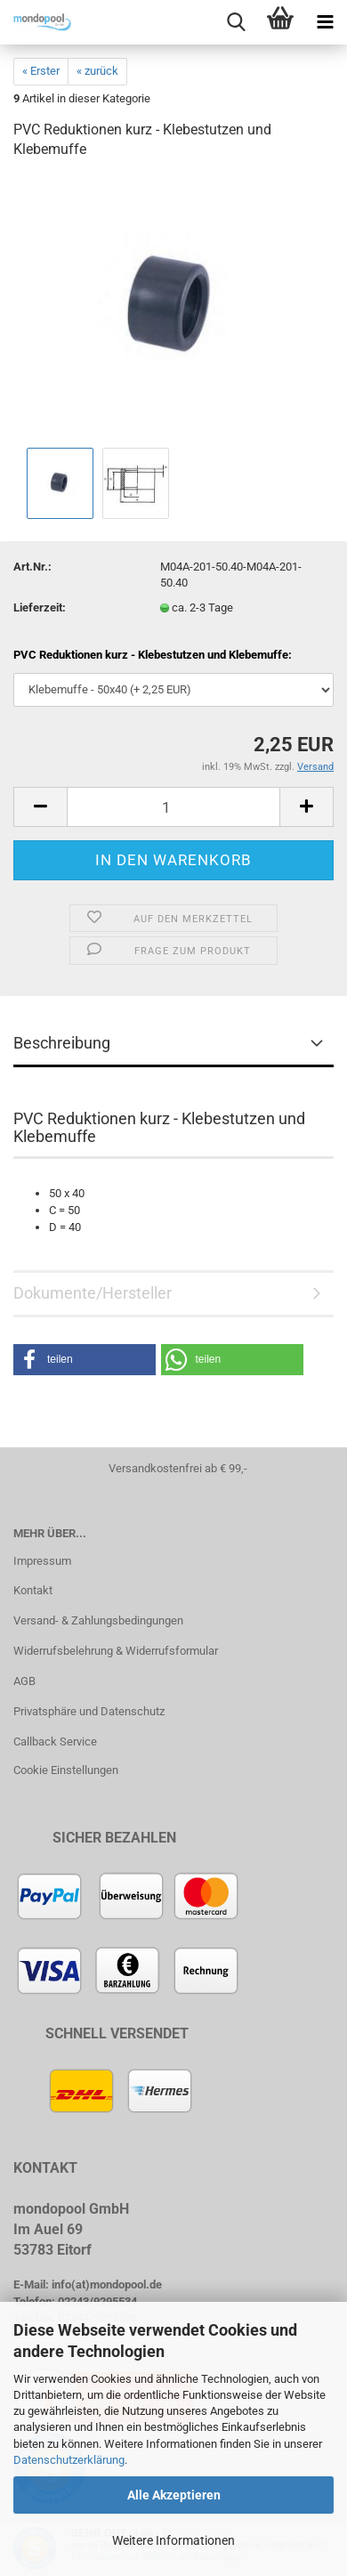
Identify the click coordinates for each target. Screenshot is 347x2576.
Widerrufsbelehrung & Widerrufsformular (115, 1650)
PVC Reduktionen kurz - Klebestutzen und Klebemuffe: (152, 654)
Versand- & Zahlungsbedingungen (98, 1620)
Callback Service (55, 1741)
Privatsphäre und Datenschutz (89, 1711)
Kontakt (32, 1590)
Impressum (42, 1560)
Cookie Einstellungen (65, 1770)
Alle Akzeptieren (174, 2495)
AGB (24, 1681)
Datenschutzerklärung (69, 2460)
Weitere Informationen (173, 2540)
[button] (84, 1359)
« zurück (97, 70)
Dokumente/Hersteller (92, 1293)
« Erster (41, 70)
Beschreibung (61, 1042)
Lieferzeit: (39, 607)
